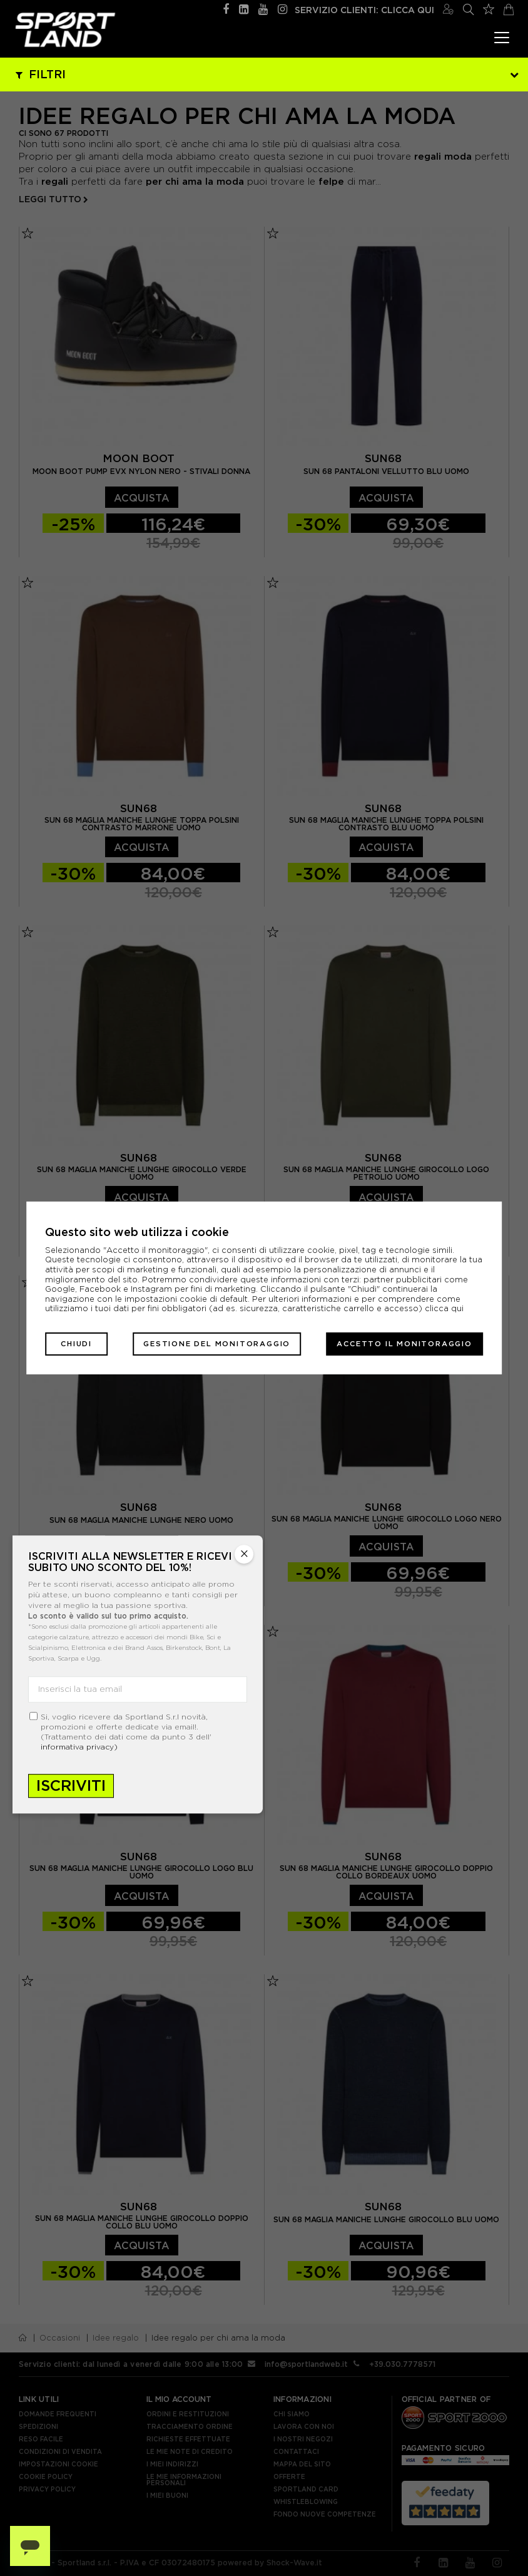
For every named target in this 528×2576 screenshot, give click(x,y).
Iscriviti (71, 1785)
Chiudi (76, 1343)
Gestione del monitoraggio (216, 1343)
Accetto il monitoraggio (404, 1343)
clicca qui (444, 1308)
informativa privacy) (79, 1747)
